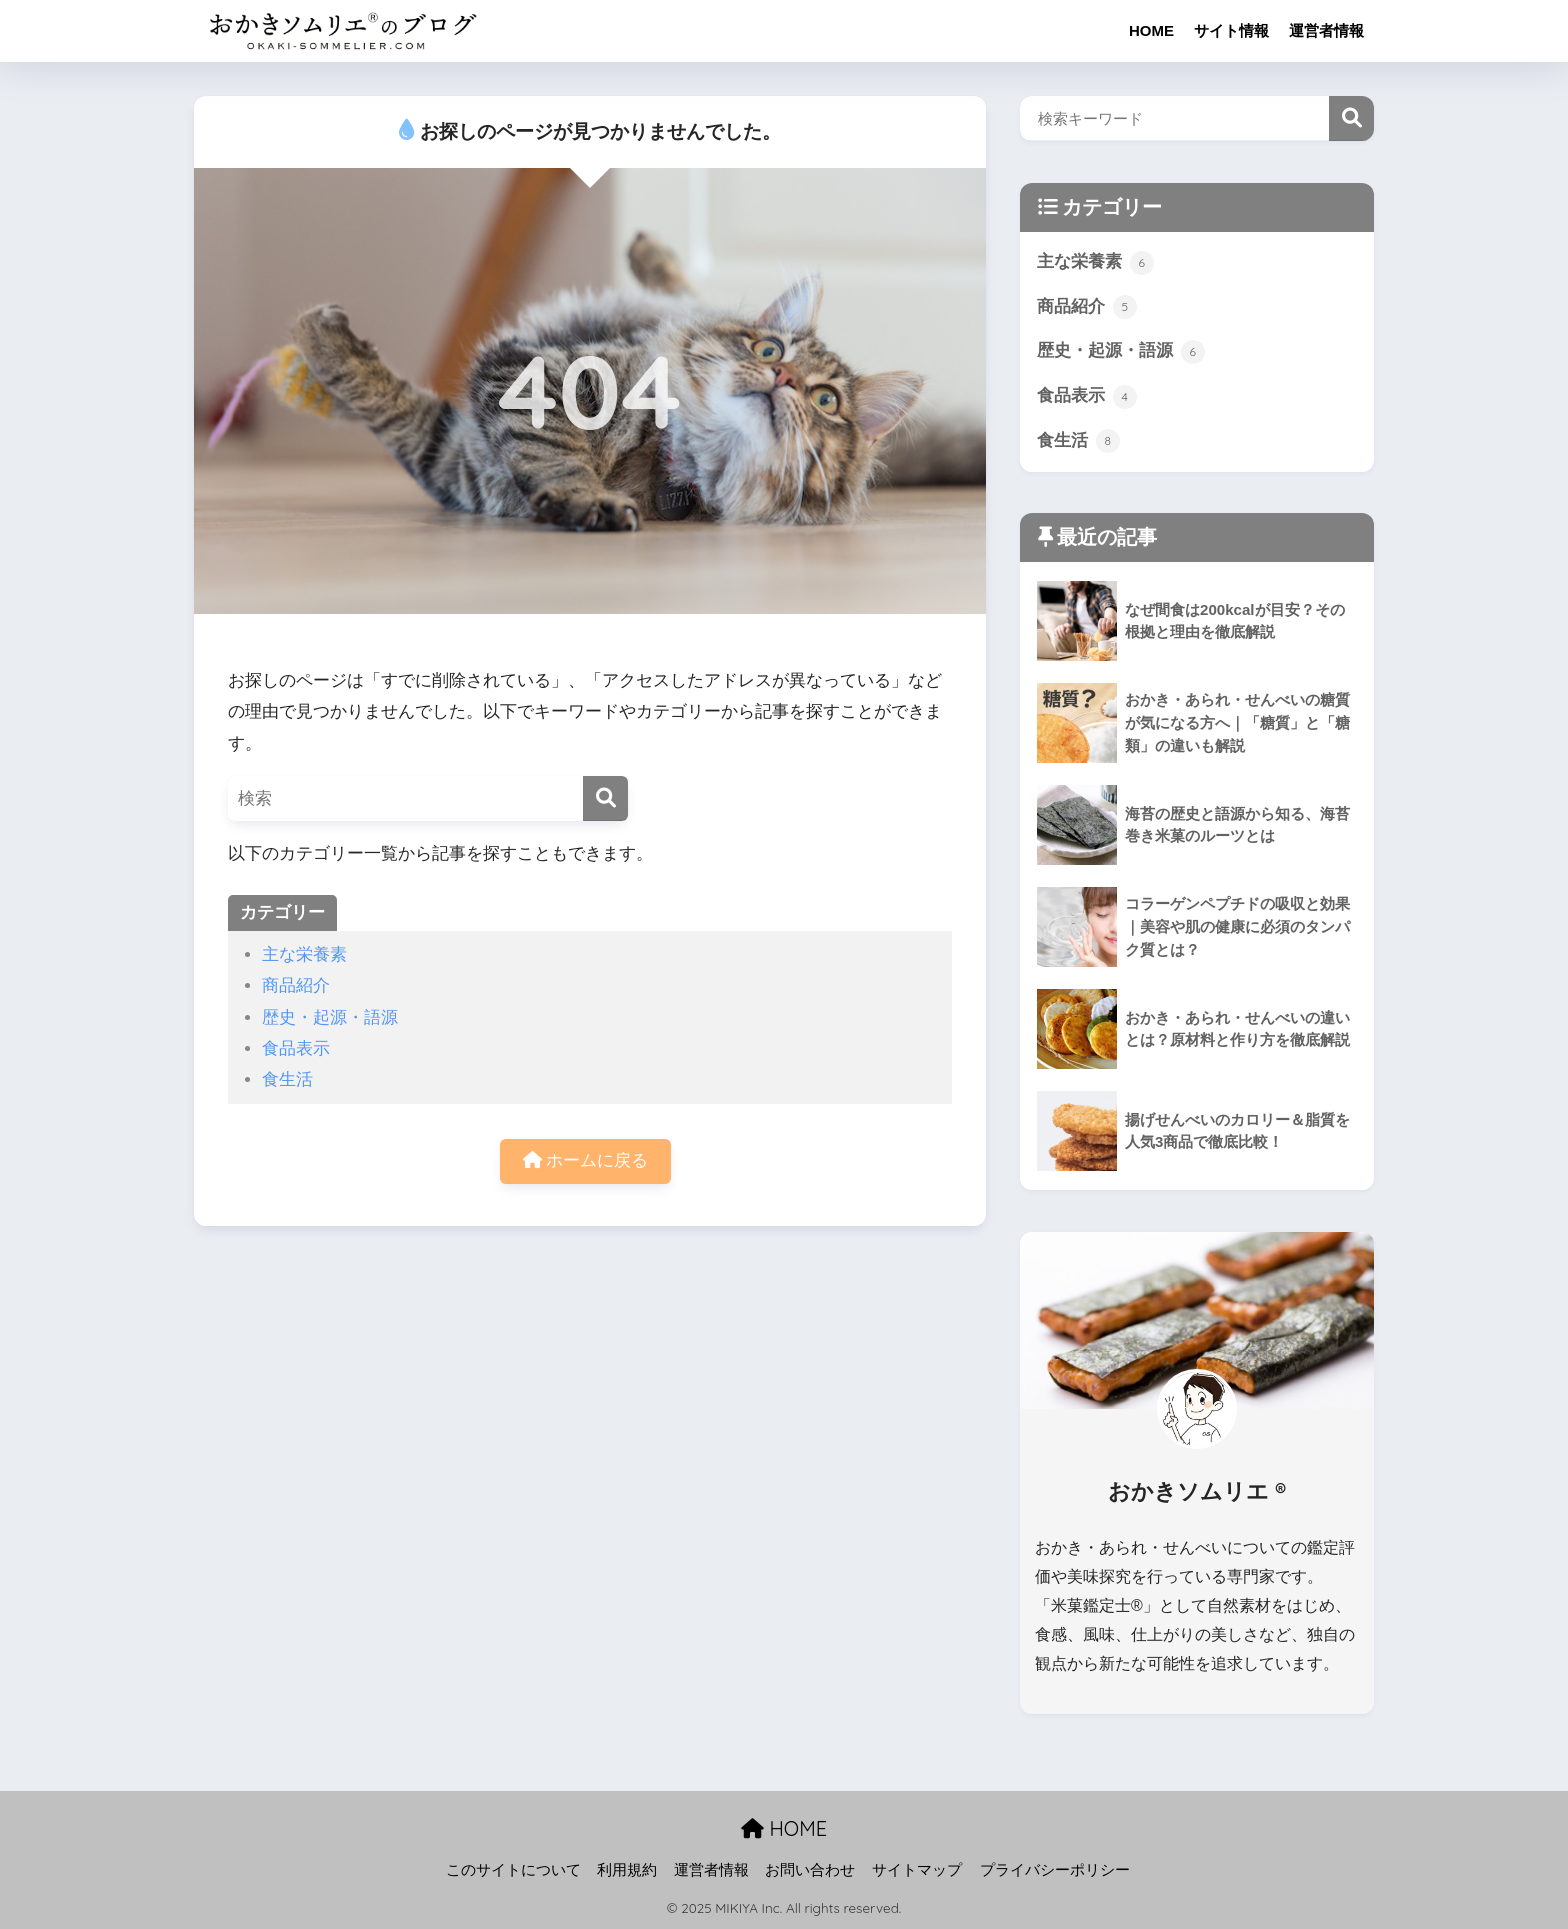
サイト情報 (1231, 30)
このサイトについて (513, 1870)
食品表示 (296, 1048)
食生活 (287, 1079)
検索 (1351, 118)
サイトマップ (917, 1870)
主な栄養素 (304, 954)
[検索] (605, 798)
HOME (1151, 30)
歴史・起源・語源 (330, 1017)
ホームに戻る (586, 1160)
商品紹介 (296, 985)
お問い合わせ (810, 1870)
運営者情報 (1326, 30)
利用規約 (627, 1870)
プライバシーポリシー (1055, 1870)
